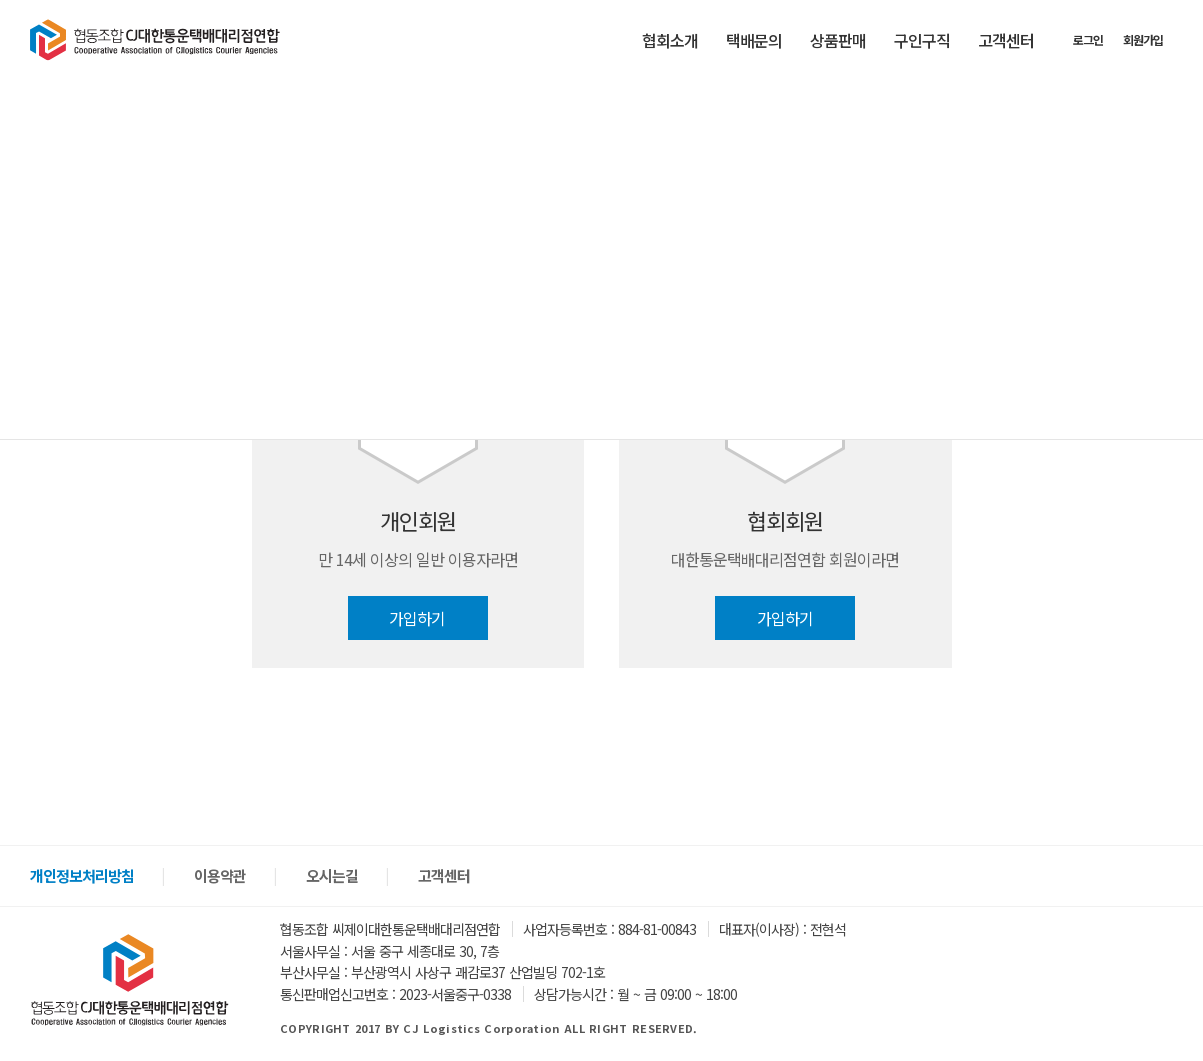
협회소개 (670, 40)
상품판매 (838, 40)
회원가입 (1143, 39)
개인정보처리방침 (82, 875)
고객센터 (1006, 40)
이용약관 (220, 875)
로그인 (1088, 39)
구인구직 (922, 40)
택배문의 (754, 40)
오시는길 (332, 875)
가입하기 (417, 618)
